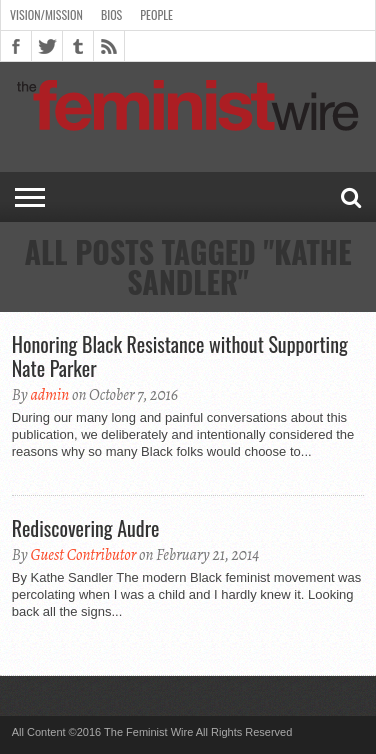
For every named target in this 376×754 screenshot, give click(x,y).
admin (49, 395)
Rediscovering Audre (86, 528)
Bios (111, 14)
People (156, 14)
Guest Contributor (83, 555)
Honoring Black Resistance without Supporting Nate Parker (180, 356)
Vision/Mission (46, 14)
